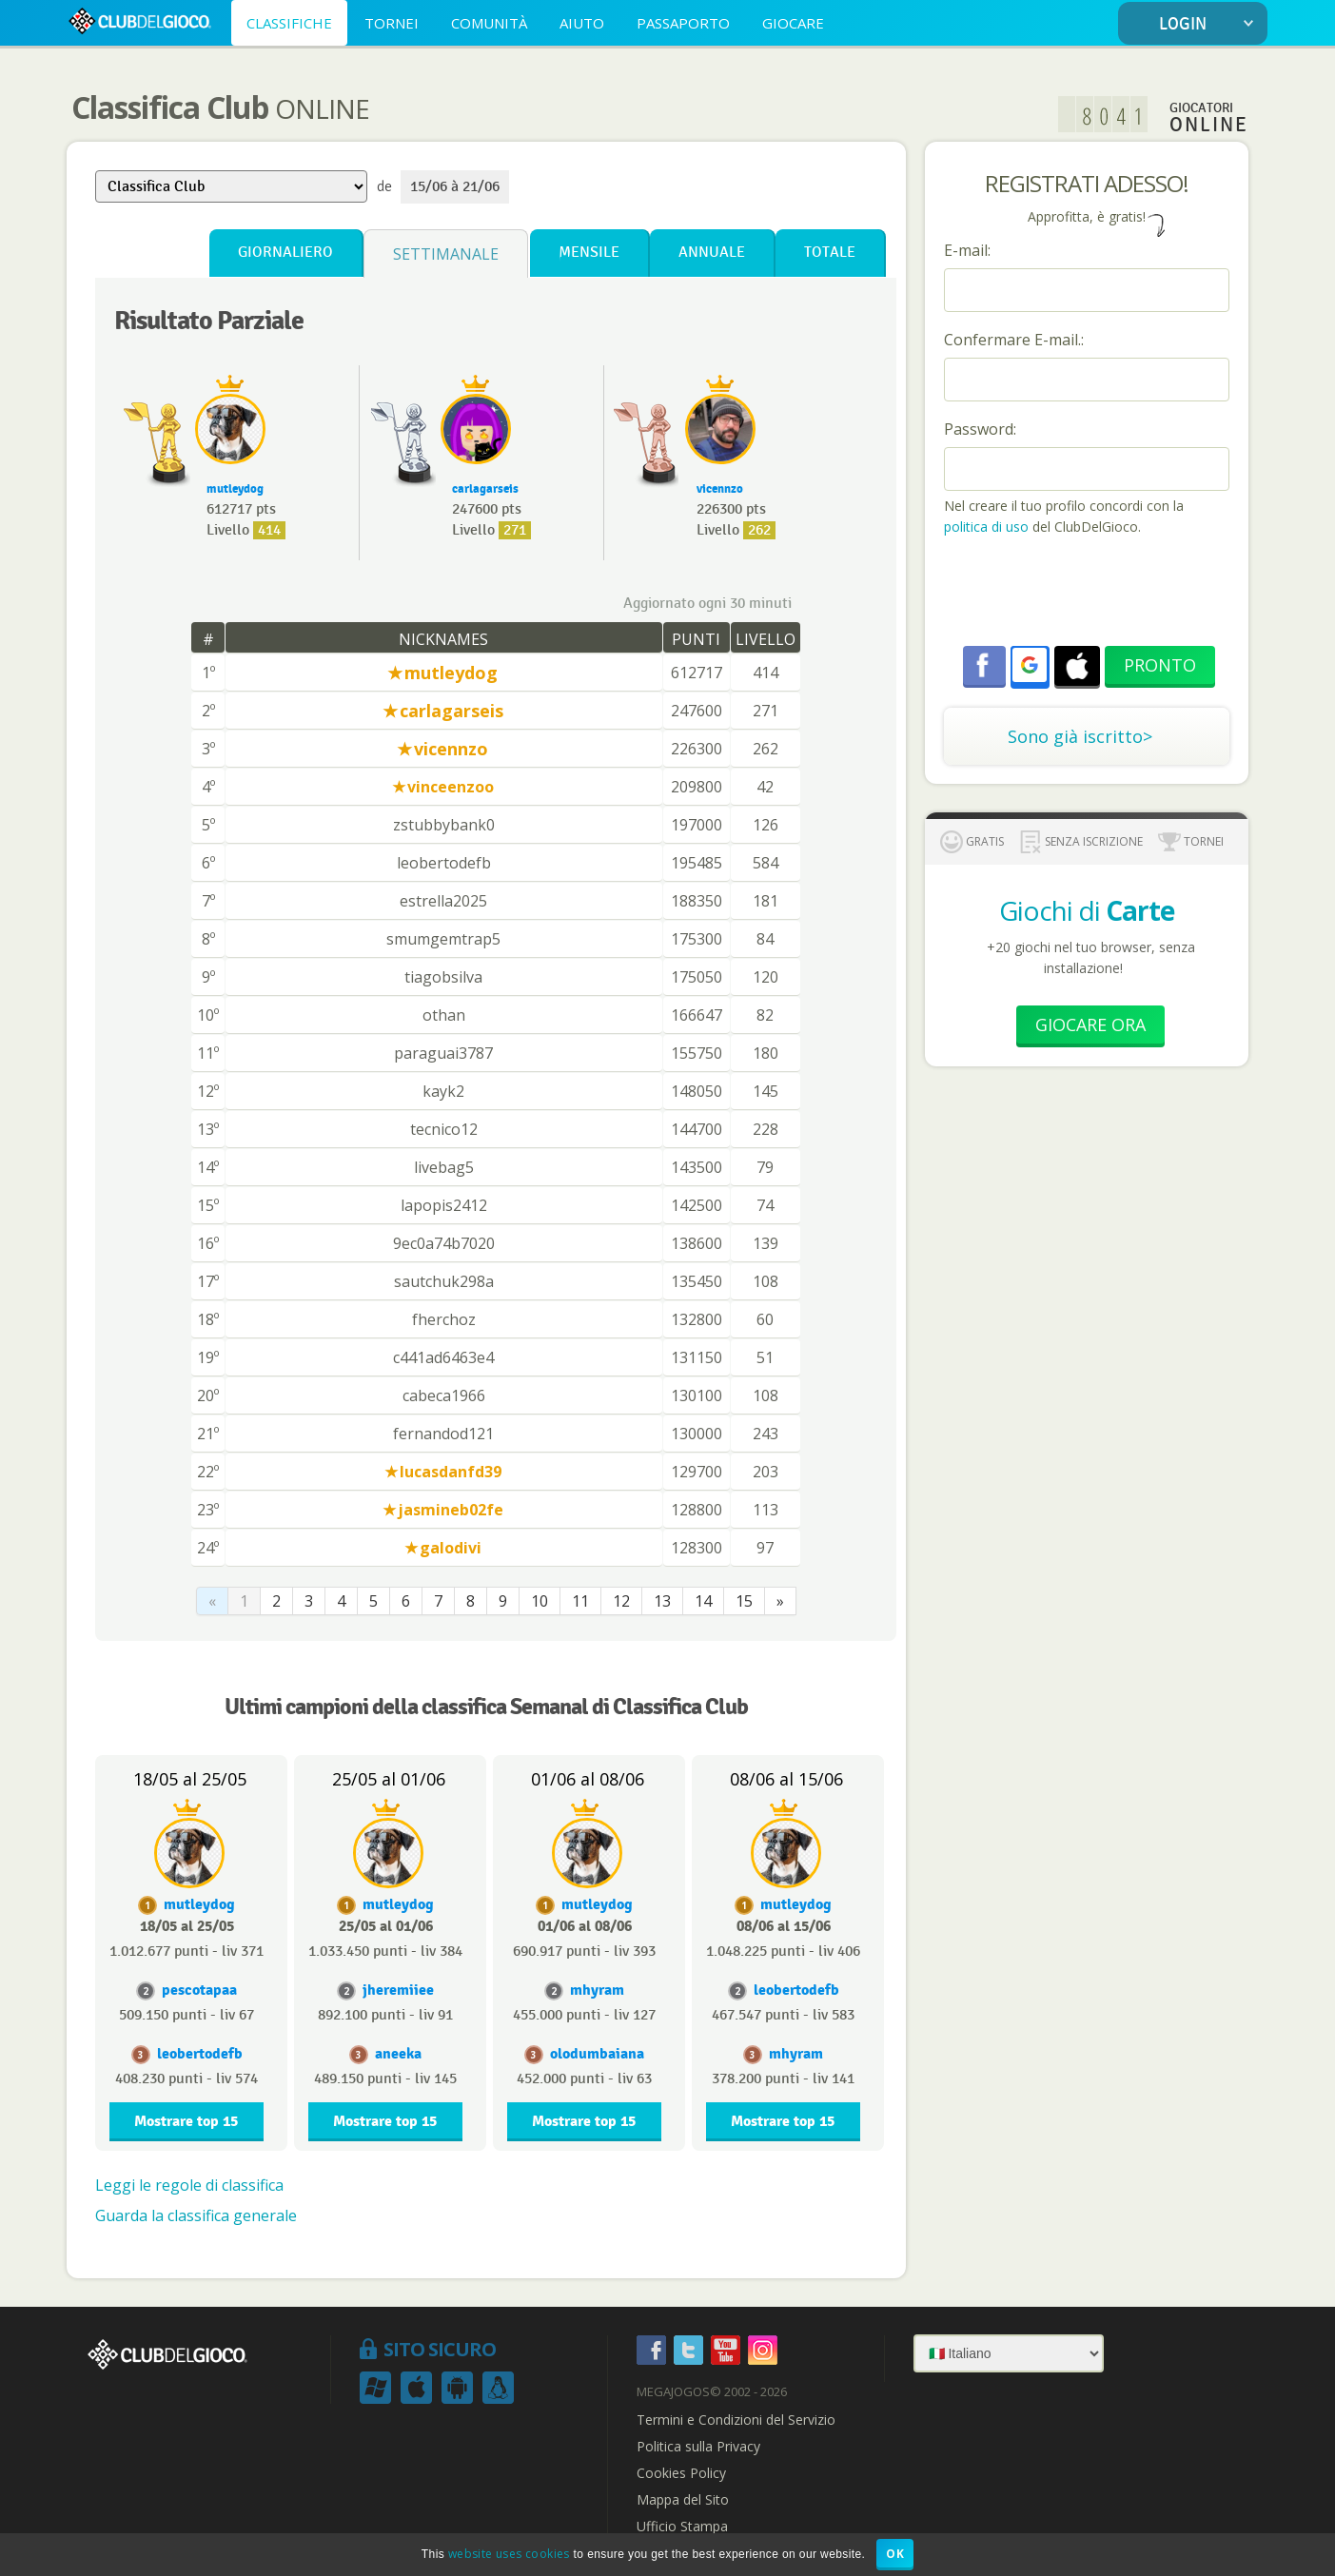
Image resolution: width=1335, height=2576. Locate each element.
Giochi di (1086, 910)
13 (662, 1600)
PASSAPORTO (683, 22)
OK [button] (895, 2554)
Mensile (589, 253)
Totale (829, 253)
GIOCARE (793, 22)
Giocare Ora (1090, 1024)
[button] (1030, 665)
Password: (980, 429)
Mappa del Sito (683, 2500)
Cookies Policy (681, 2473)
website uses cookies (509, 2554)
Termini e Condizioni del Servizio (736, 2420)
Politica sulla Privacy (698, 2447)
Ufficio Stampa (682, 2526)
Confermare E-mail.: (1014, 339)
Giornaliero (285, 253)
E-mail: (967, 250)
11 (580, 1600)
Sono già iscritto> (1080, 736)
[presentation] (1088, 593)
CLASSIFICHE (289, 22)
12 (621, 1600)
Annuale (711, 253)
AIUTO (582, 22)
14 (703, 1600)
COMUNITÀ (489, 22)
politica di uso (988, 526)
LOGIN (1210, 24)
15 (744, 1600)
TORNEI (391, 22)
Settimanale (446, 254)
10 (539, 1600)
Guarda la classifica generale (196, 2215)
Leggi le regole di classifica (189, 2185)
